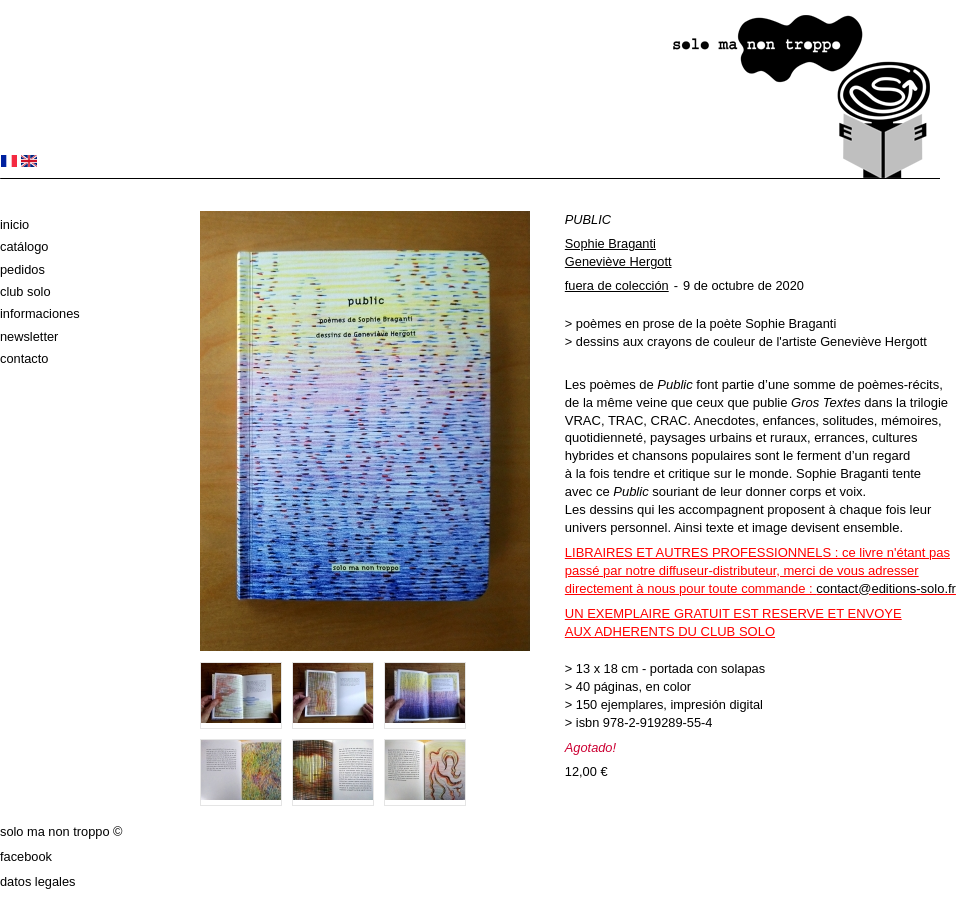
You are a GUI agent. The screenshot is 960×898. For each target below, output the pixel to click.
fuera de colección (617, 285)
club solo (25, 291)
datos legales (37, 881)
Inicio (14, 224)
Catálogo (24, 246)
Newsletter (29, 336)
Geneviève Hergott (618, 261)
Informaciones (40, 313)
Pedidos (22, 269)
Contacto (24, 358)
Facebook (26, 856)
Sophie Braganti (610, 243)
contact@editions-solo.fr (886, 588)
